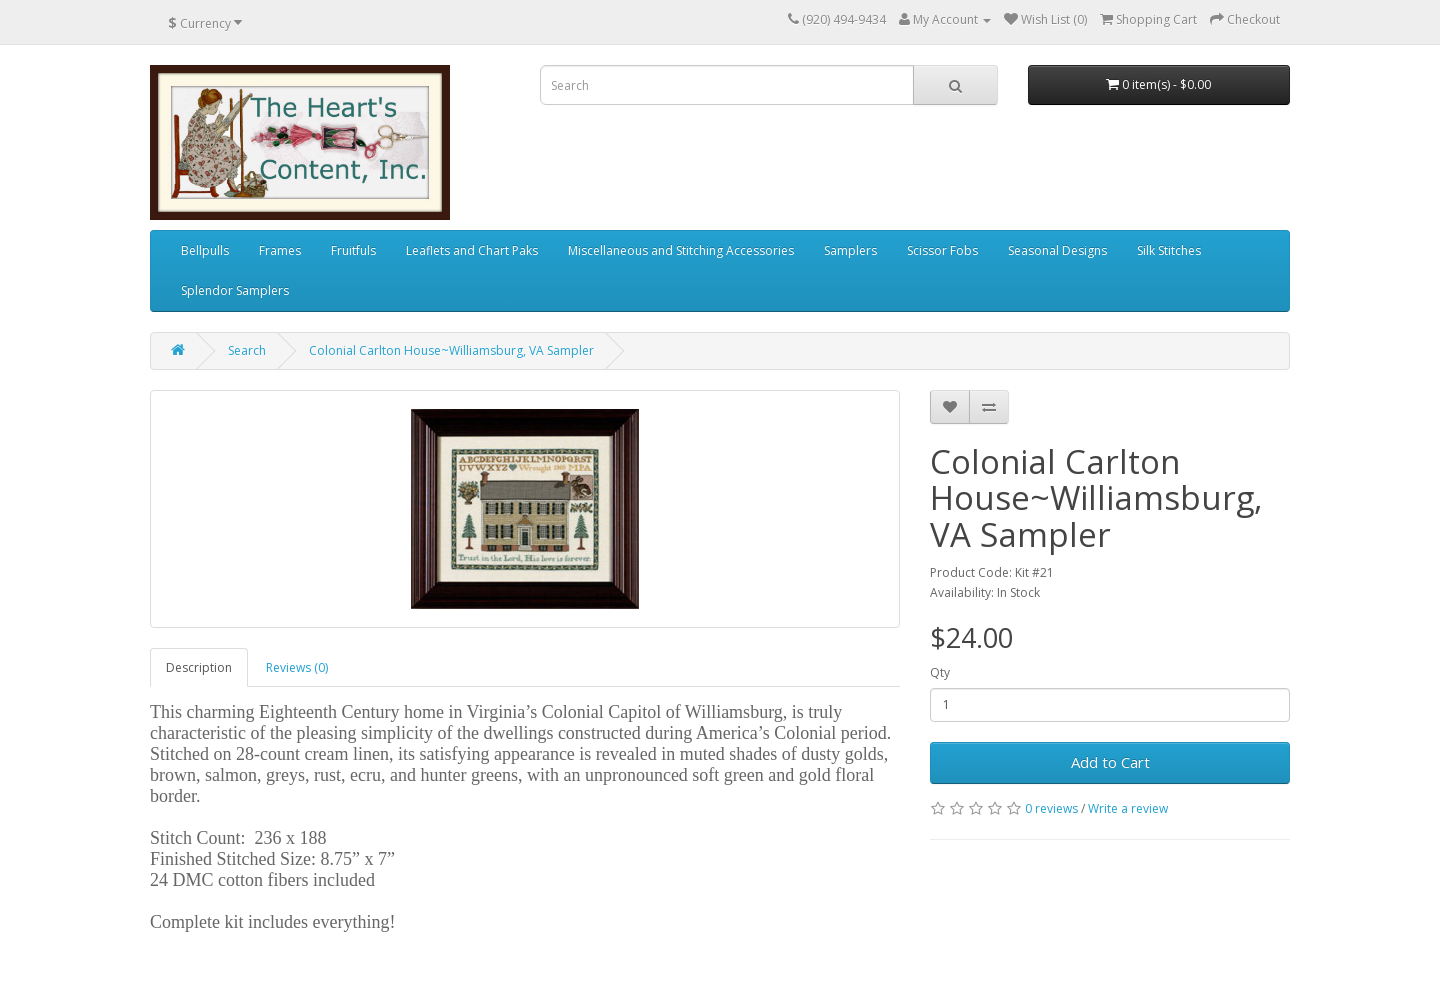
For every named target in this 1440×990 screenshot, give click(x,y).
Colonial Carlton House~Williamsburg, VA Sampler (451, 350)
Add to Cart (1110, 762)
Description (199, 667)
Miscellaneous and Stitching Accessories (681, 250)
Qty (940, 672)
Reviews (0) (297, 667)
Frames (280, 250)
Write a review (1128, 808)
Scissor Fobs (942, 250)
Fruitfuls (353, 250)
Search (247, 350)
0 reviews (1051, 808)
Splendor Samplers (235, 290)
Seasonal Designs (1057, 250)
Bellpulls (205, 250)
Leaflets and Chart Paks (472, 250)
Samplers (850, 250)
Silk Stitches (1169, 250)
